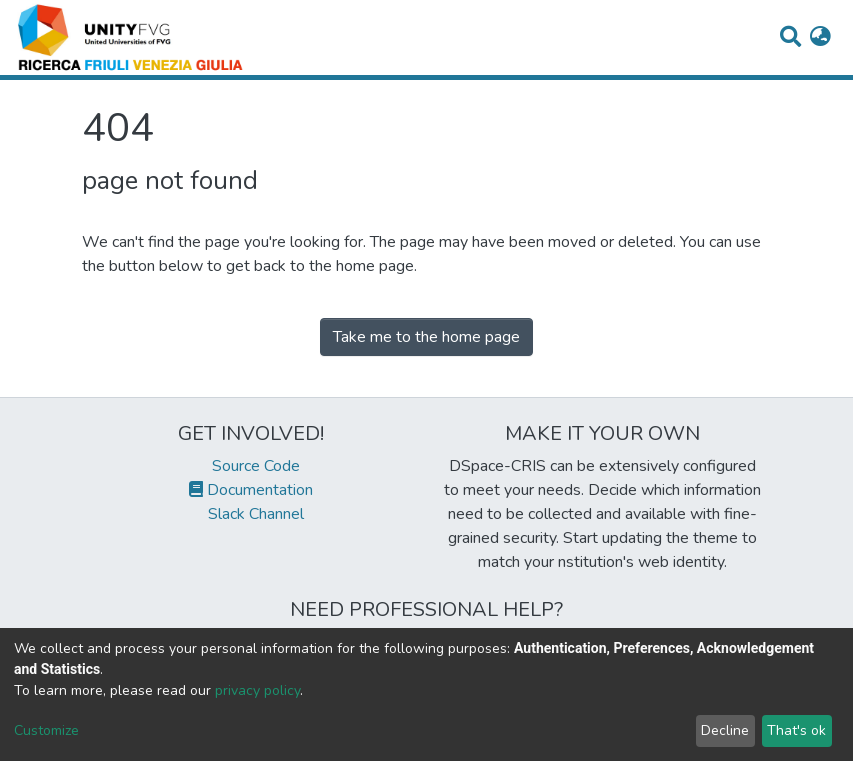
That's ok (796, 730)
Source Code (251, 466)
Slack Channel (251, 514)
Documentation (251, 490)
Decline (725, 730)
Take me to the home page (426, 337)
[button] (820, 38)
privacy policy (257, 690)
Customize (46, 730)
